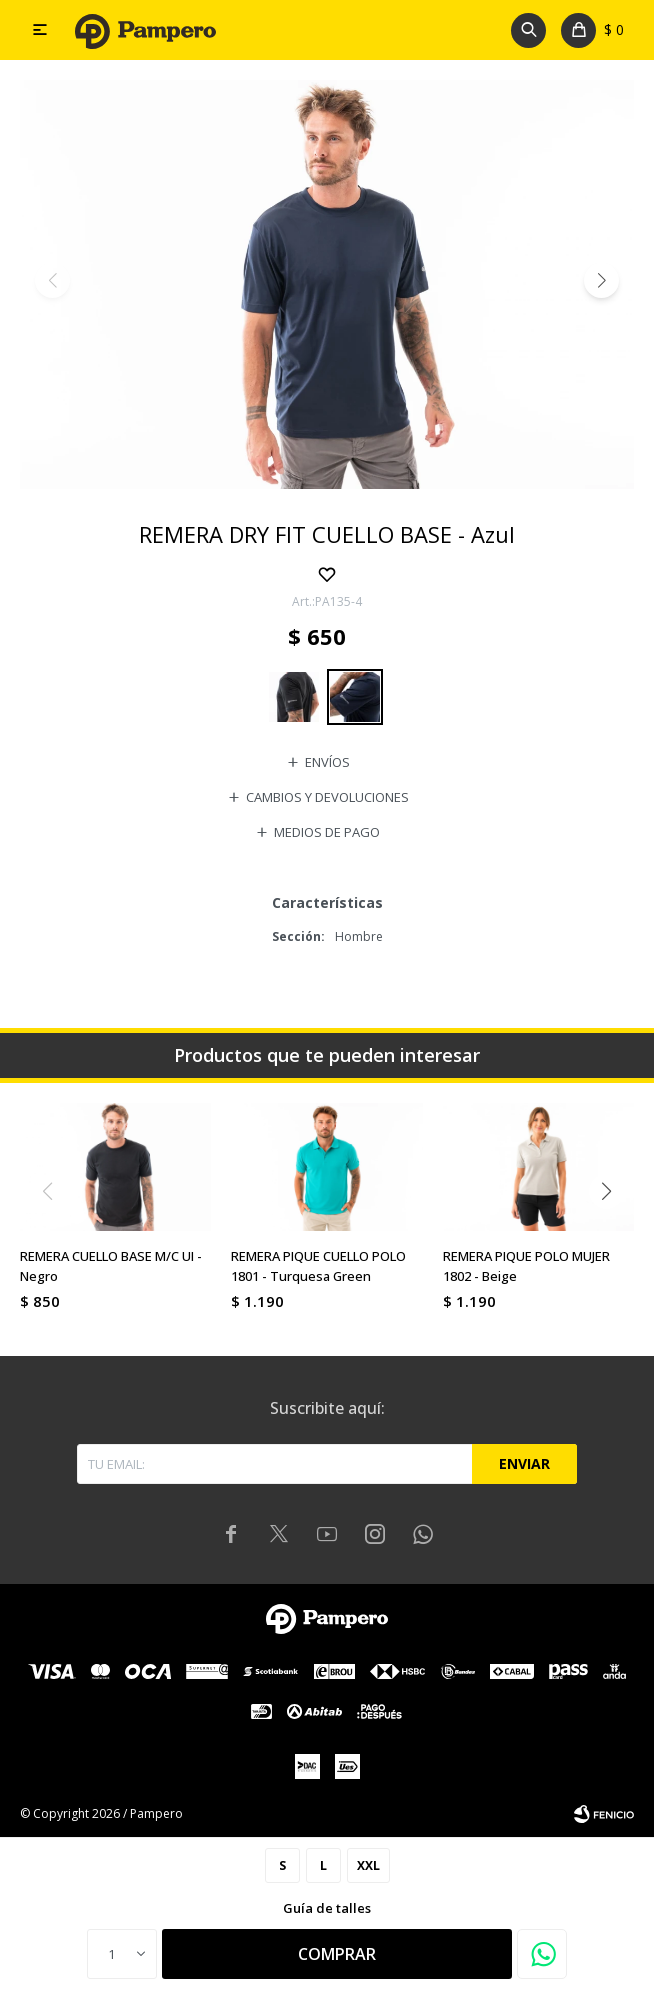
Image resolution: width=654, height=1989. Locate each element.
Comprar (337, 1954)
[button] (601, 280)
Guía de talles (327, 1908)
